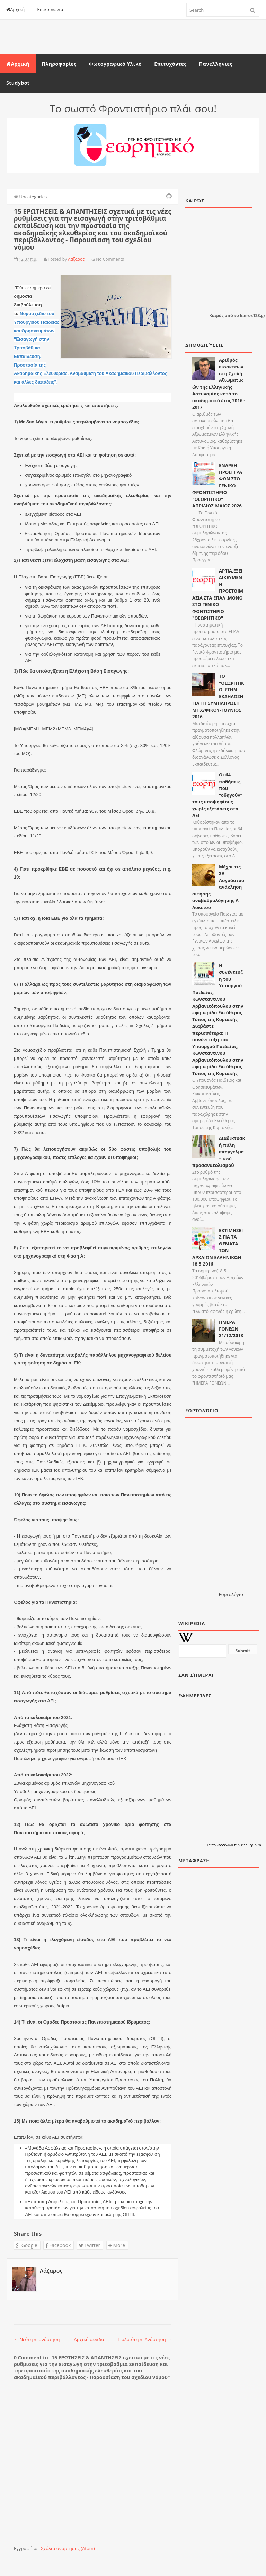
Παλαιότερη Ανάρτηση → (145, 2339)
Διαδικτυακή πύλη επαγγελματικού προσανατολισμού (218, 1151)
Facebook (58, 2245)
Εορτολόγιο (231, 1594)
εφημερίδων (251, 1845)
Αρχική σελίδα (89, 2339)
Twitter (89, 2245)
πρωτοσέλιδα (222, 1845)
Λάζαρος (51, 2271)
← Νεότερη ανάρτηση (37, 2339)
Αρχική (15, 9)
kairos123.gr (252, 315)
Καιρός (216, 315)
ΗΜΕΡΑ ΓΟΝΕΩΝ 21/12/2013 (231, 1329)
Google (26, 2245)
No (98, 259)
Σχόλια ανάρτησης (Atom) (68, 2548)
